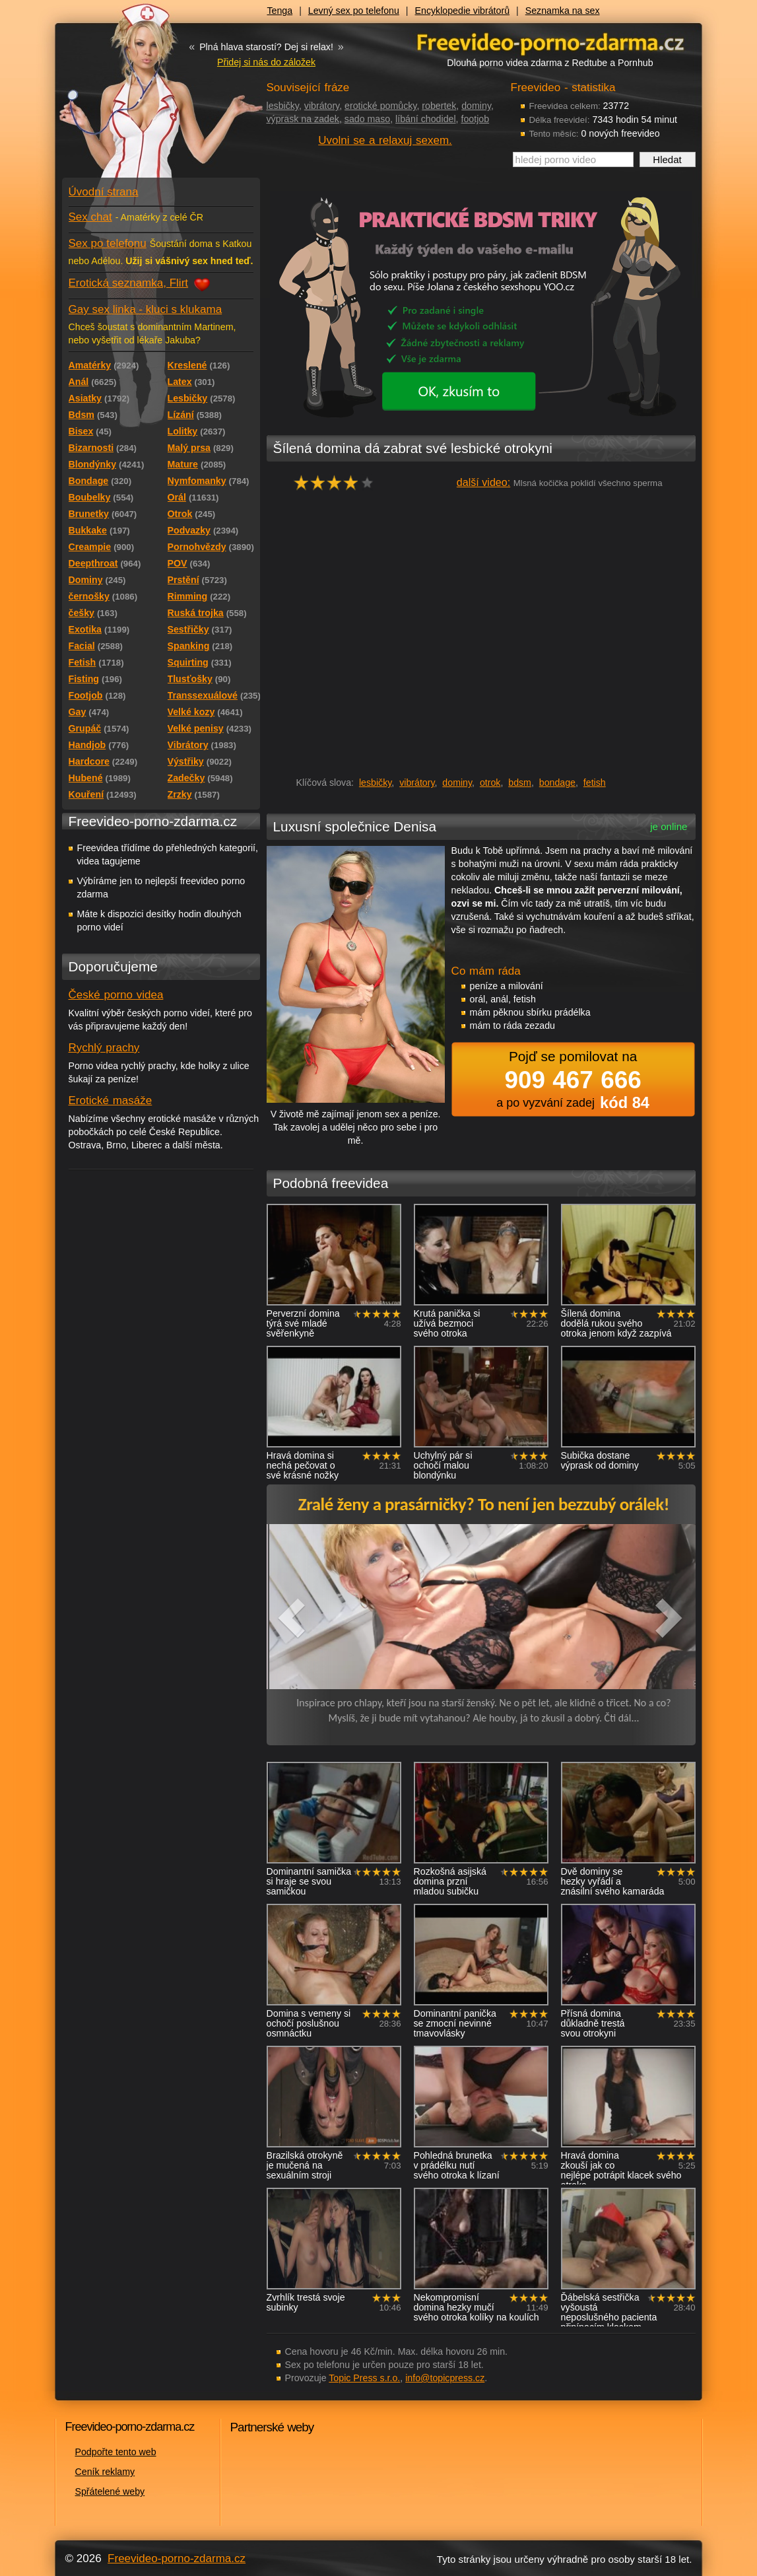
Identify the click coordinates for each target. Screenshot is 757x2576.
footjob (475, 119)
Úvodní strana (104, 192)
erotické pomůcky (380, 105)
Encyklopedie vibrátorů (462, 10)
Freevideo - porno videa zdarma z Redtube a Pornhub (134, 99)
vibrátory (321, 105)
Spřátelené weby (110, 2491)
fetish (594, 782)
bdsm (519, 782)
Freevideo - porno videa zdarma (550, 41)
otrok (490, 782)
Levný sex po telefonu (353, 10)
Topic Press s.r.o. (364, 2378)
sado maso (367, 119)
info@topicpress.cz (444, 2378)
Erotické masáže (110, 1100)
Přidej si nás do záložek (266, 62)
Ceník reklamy (105, 2471)
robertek (439, 105)
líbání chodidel (425, 119)
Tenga (279, 10)
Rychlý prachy (104, 1047)
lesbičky (283, 105)
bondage (557, 782)
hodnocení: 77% (337, 482)
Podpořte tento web (115, 2452)
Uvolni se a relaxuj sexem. (385, 140)
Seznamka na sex (562, 10)
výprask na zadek (303, 119)
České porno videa (116, 995)
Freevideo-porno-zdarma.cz (177, 2558)
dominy (476, 105)
